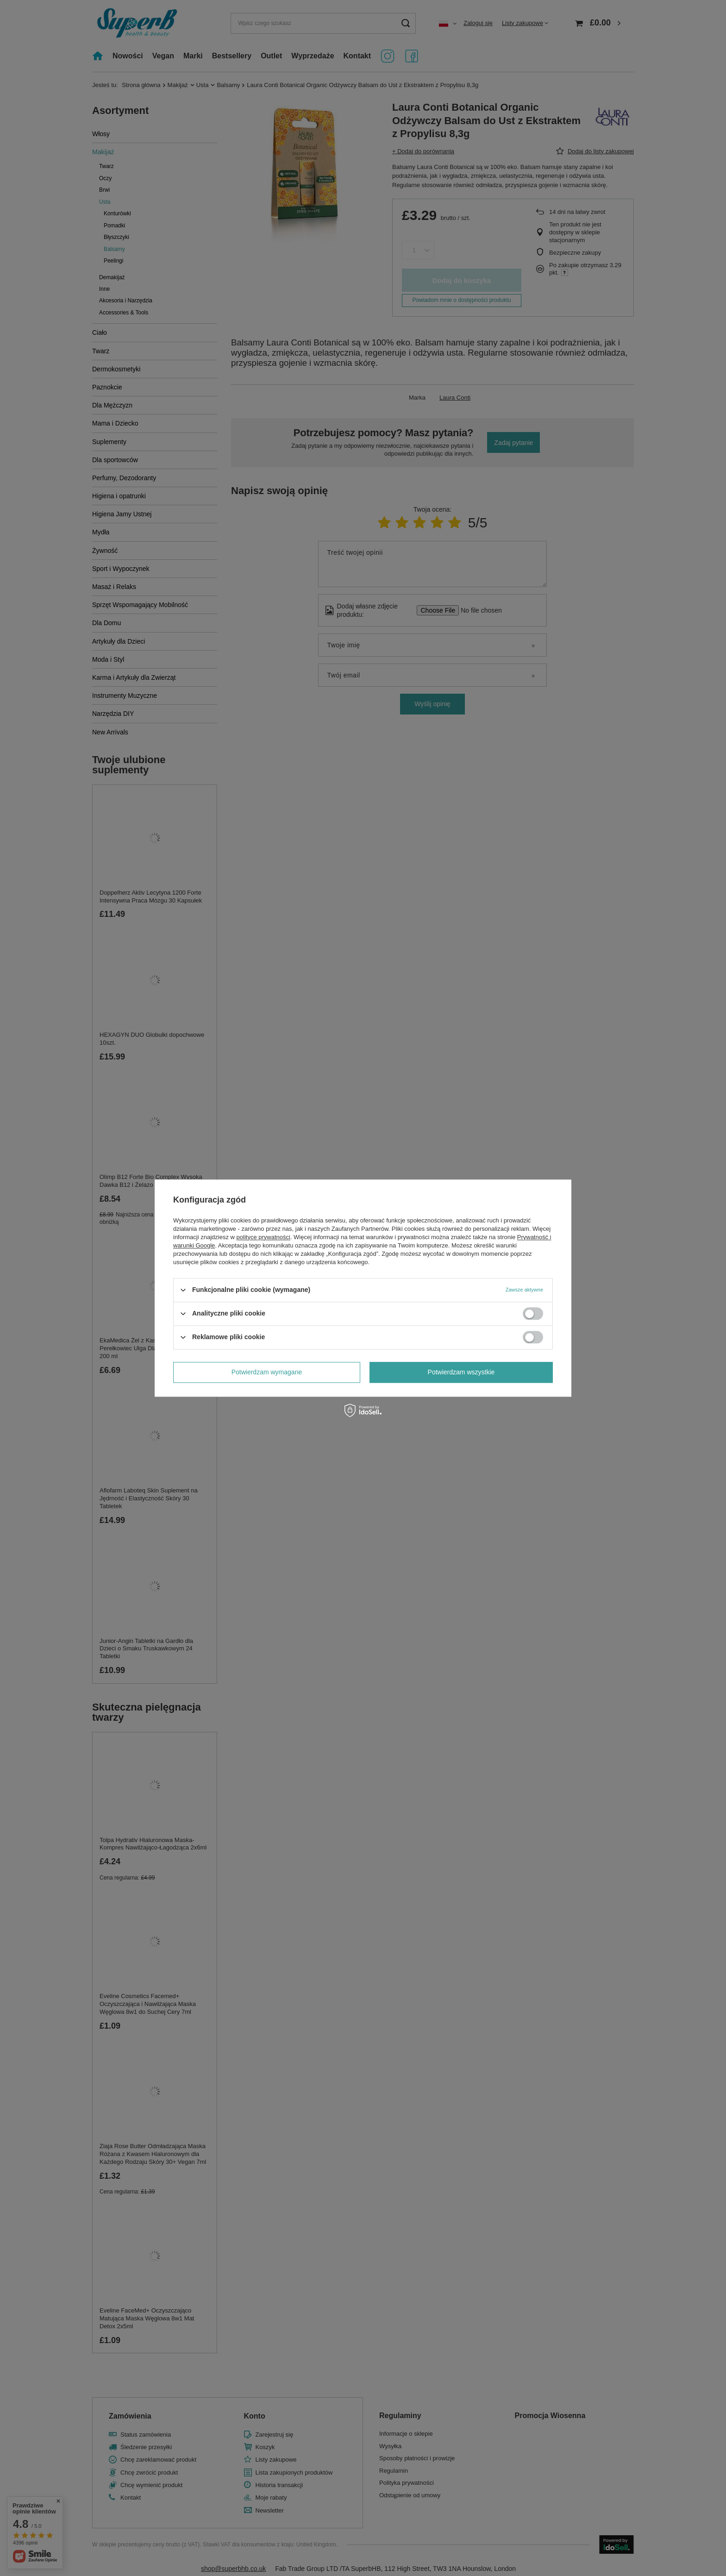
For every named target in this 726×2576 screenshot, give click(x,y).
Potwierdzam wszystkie (461, 1372)
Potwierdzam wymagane (267, 1372)
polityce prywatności (263, 1237)
